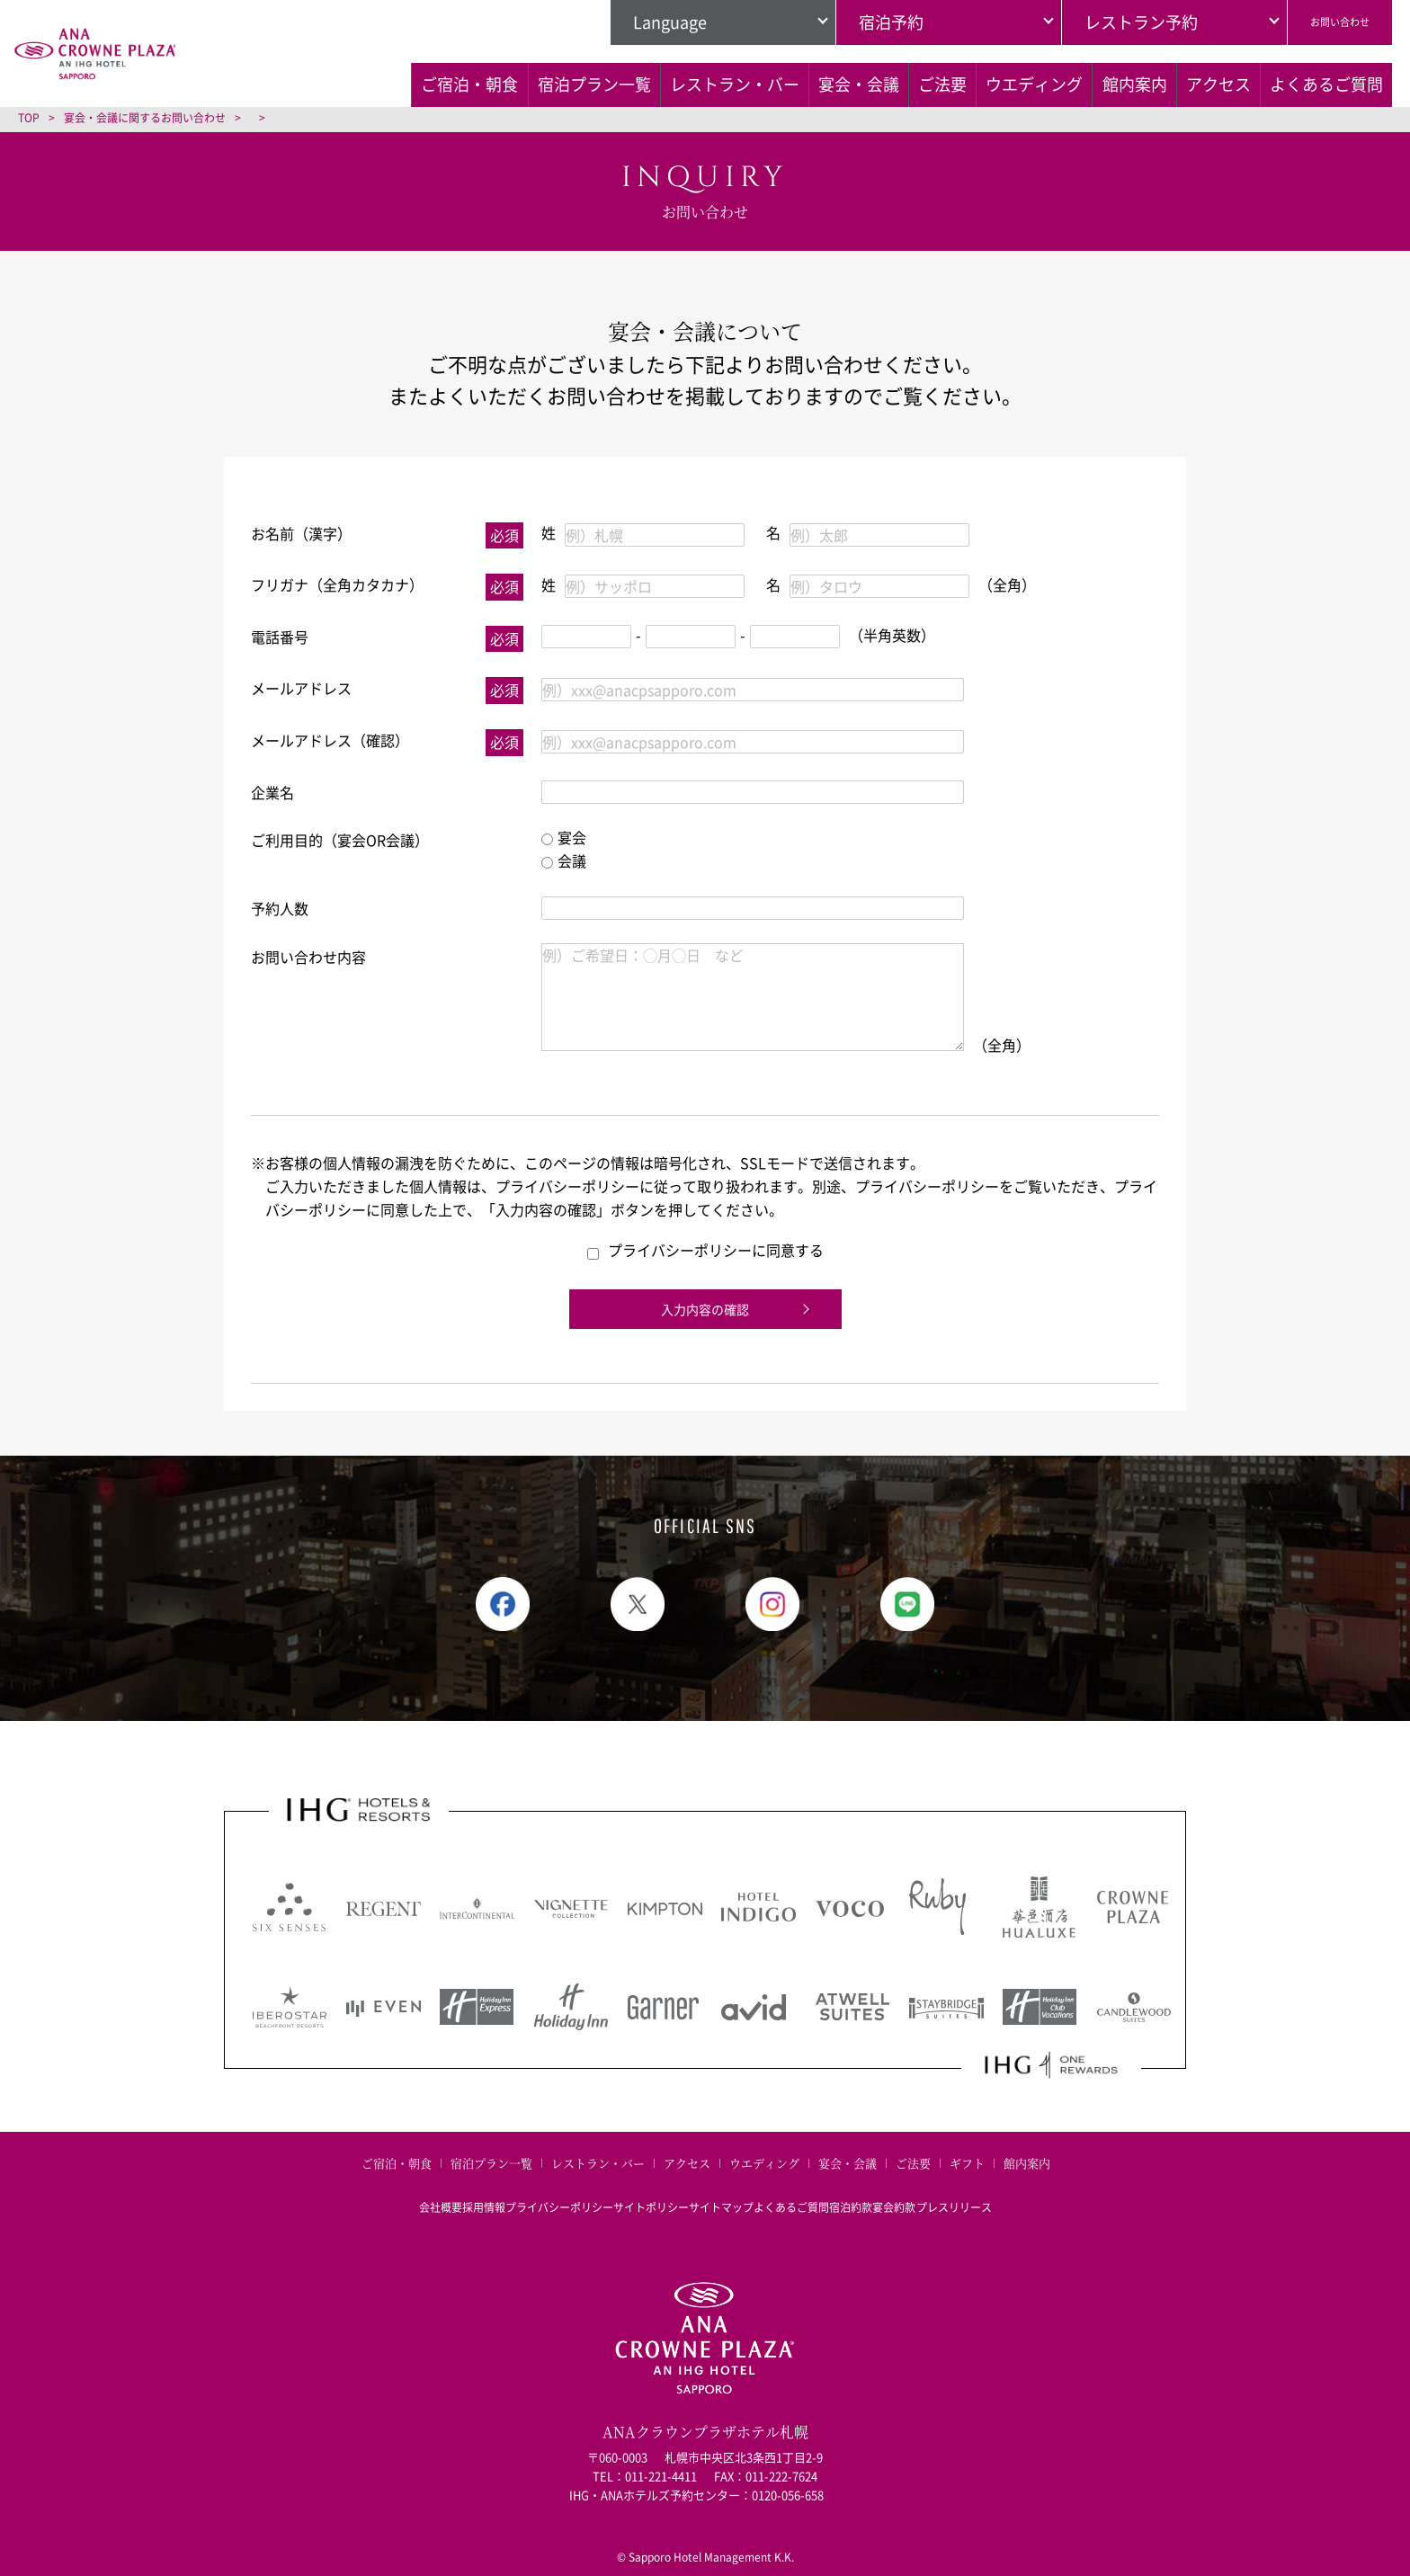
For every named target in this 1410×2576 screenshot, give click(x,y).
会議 (563, 860)
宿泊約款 (886, 2190)
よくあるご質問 (269, 123)
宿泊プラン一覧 (412, 82)
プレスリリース (1025, 2190)
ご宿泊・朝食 (260, 82)
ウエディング (959, 82)
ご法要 (841, 82)
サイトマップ (721, 2190)
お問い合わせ (1321, 22)
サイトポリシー (633, 2190)
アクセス (1197, 82)
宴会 (563, 837)
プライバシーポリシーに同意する (705, 1250)
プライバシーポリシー (523, 2190)
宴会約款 (947, 2190)
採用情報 (429, 2190)
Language (632, 22)
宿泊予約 (853, 22)
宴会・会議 (730, 82)
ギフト (967, 2162)
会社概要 (368, 2190)
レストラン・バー (579, 82)
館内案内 (1086, 82)
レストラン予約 (1103, 22)
